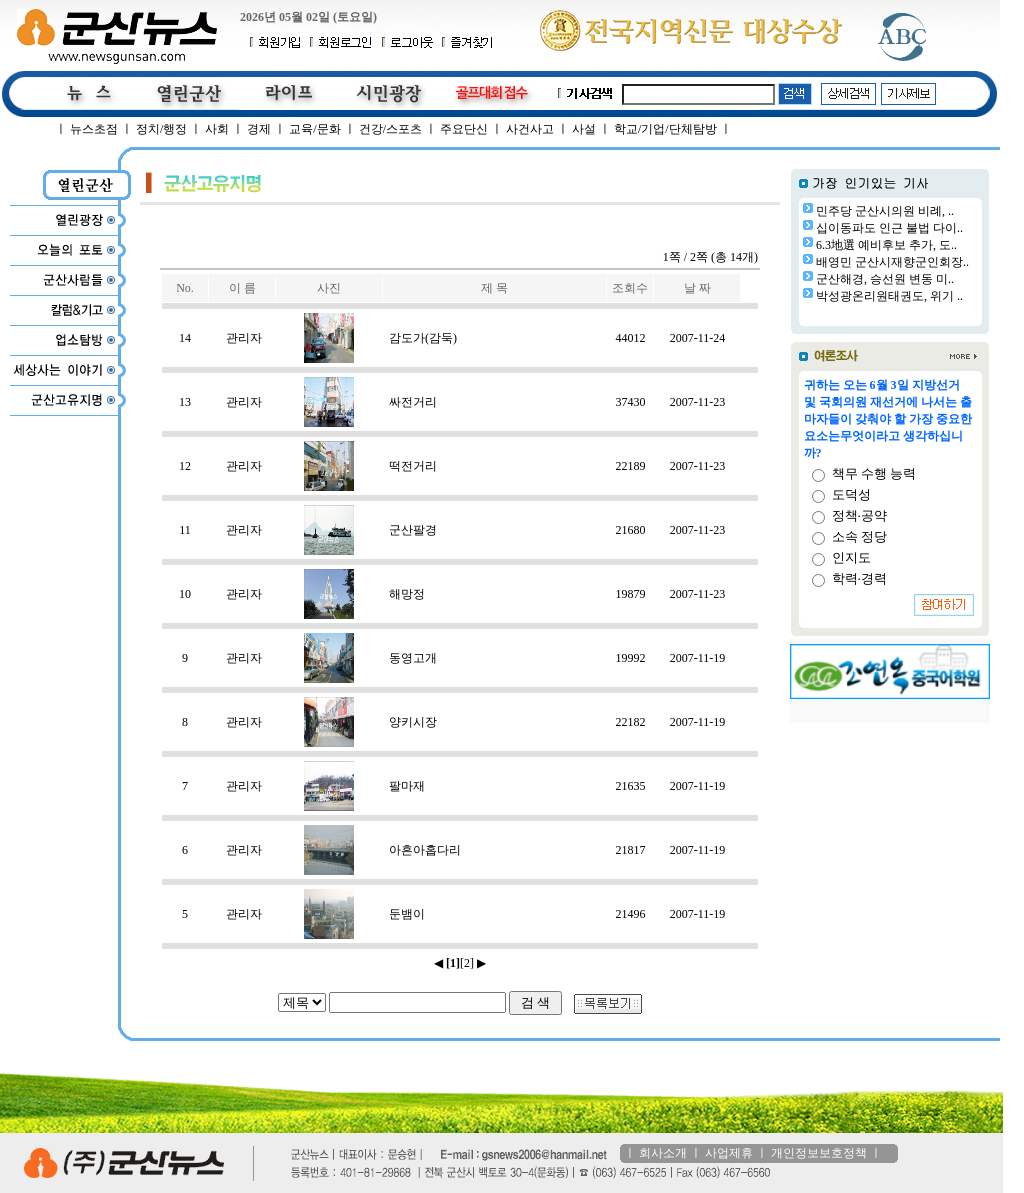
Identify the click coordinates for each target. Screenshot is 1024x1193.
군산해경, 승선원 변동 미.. (885, 279)
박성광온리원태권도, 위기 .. (889, 296)
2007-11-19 (698, 658)
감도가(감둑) (423, 338)
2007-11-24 (698, 338)
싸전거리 (413, 402)
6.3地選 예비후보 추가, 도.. (886, 245)
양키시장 (413, 722)
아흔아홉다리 (425, 850)
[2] (467, 963)
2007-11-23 (698, 402)
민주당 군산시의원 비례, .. (885, 211)
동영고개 (413, 658)
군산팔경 (413, 530)
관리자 (244, 338)
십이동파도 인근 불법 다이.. (889, 228)
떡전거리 (413, 466)
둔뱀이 (407, 914)
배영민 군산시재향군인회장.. (892, 262)
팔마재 (407, 786)
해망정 (407, 594)
